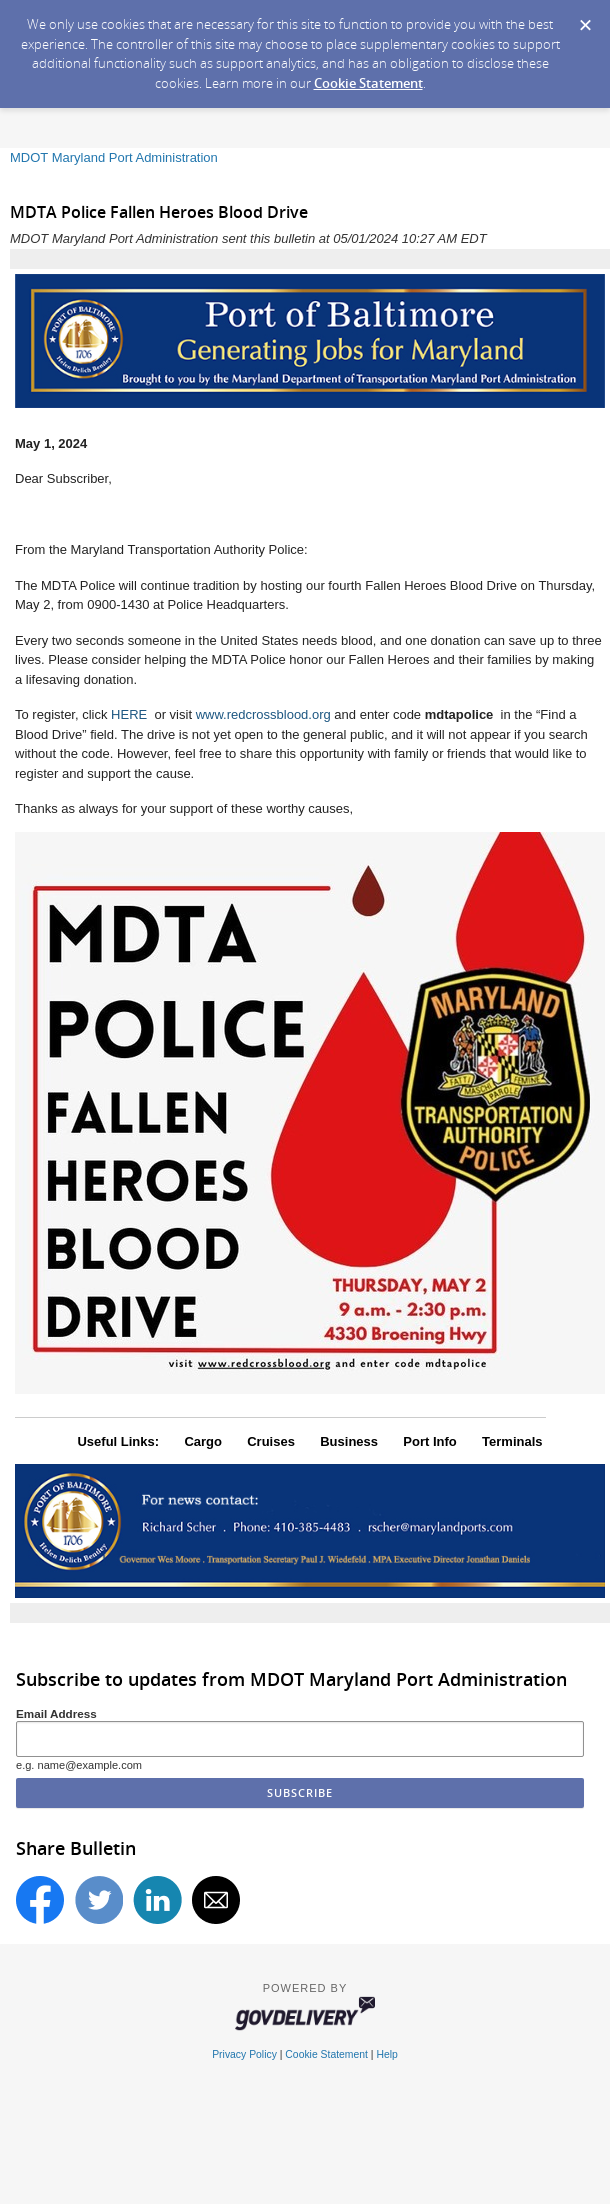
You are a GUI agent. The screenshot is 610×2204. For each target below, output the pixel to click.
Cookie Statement (368, 83)
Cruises (271, 1441)
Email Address (56, 1713)
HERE (131, 714)
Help (386, 2054)
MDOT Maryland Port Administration (114, 157)
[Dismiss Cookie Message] (585, 19)
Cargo (203, 1441)
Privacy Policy (244, 2054)
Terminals (512, 1441)
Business (349, 1441)
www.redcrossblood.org (263, 714)
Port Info (429, 1441)
